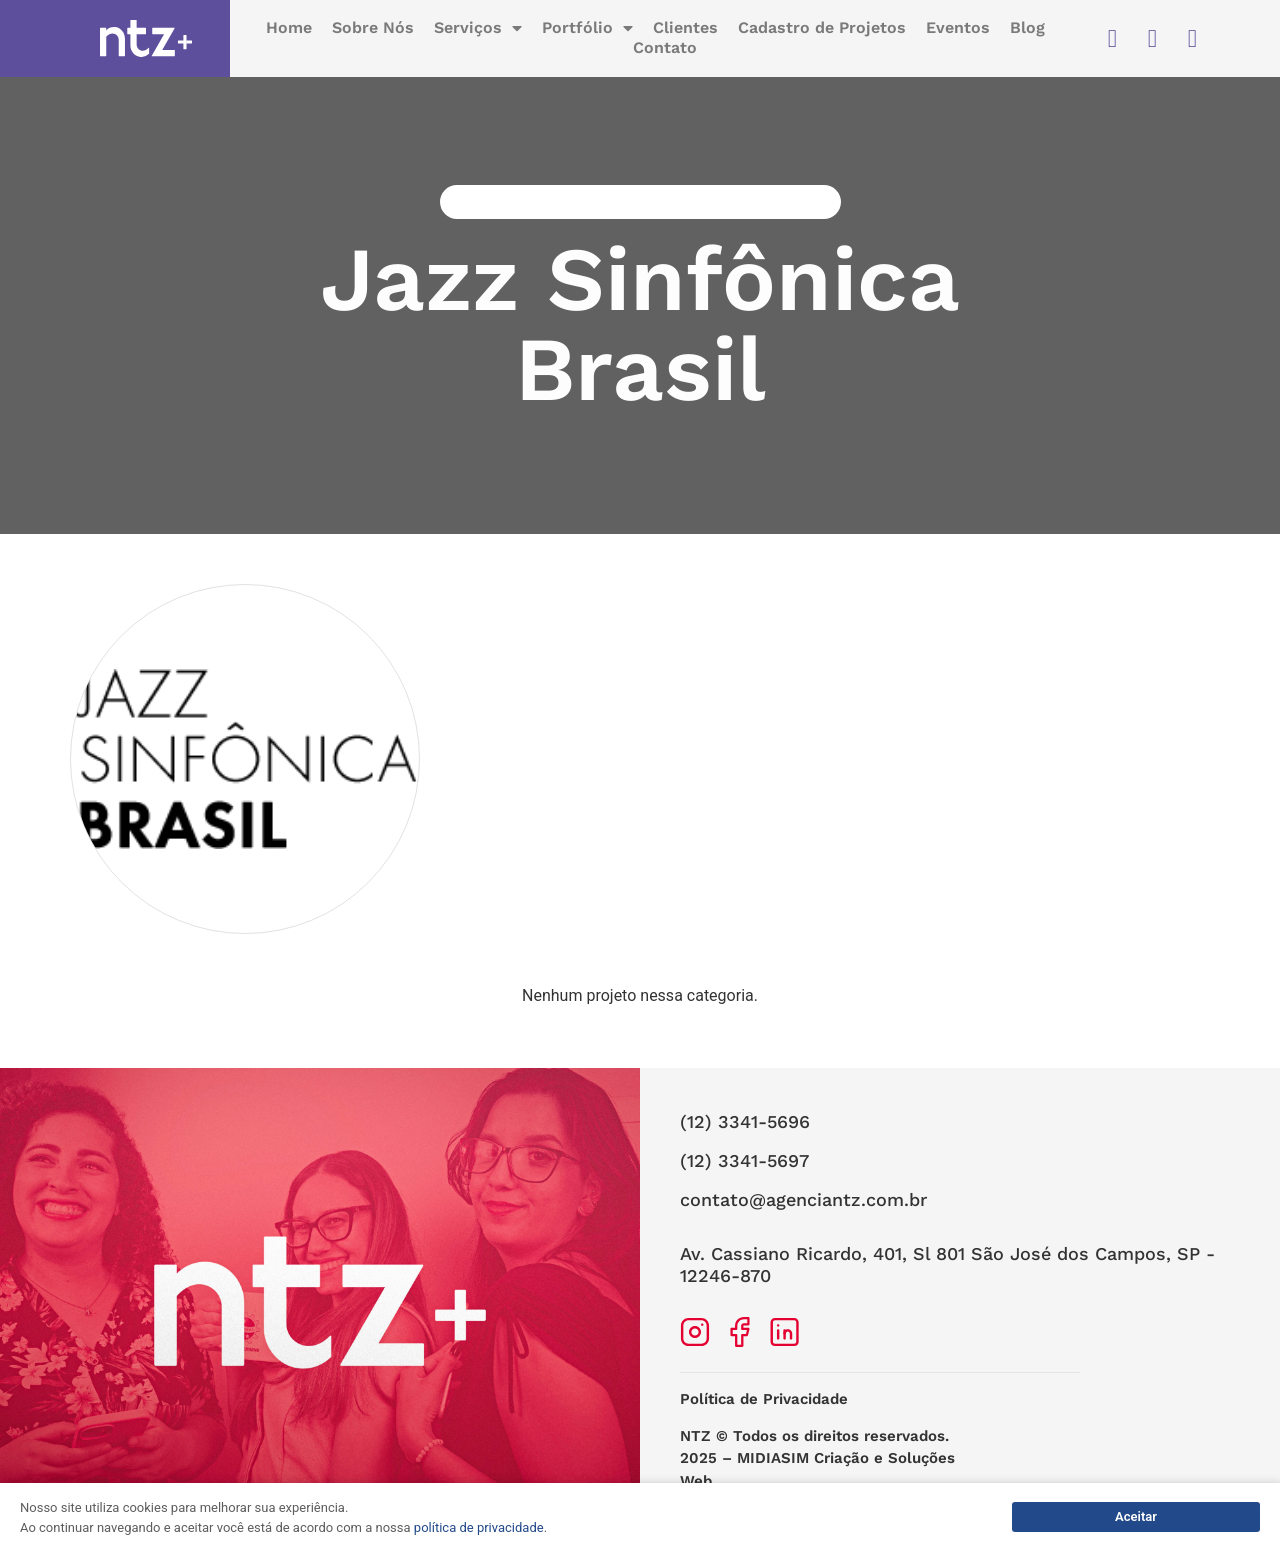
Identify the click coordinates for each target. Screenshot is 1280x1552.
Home (289, 29)
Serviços (478, 30)
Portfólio (587, 30)
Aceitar (1136, 1516)
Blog (1027, 29)
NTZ (695, 1452)
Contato (665, 49)
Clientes (685, 29)
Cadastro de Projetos (822, 29)
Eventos (958, 29)
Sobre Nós (373, 29)
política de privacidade (479, 1527)
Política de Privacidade (764, 1415)
